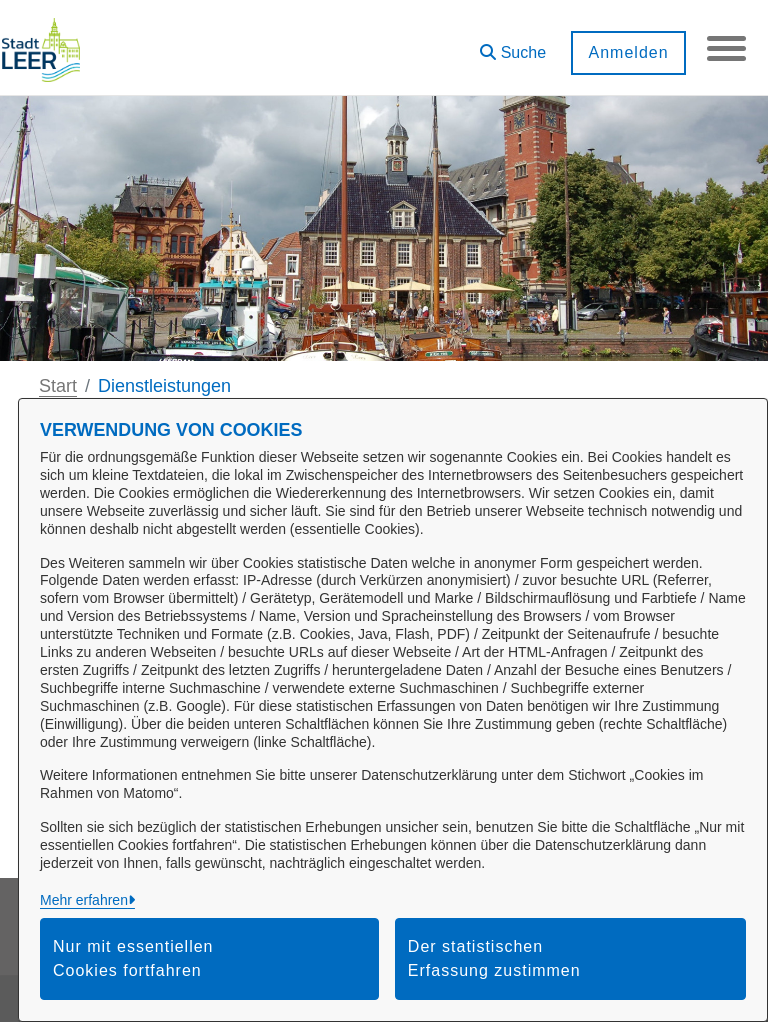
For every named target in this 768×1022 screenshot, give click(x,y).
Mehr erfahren (84, 900)
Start (58, 386)
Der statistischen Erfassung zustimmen (494, 958)
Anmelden (627, 52)
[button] (512, 45)
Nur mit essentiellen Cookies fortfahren (133, 958)
